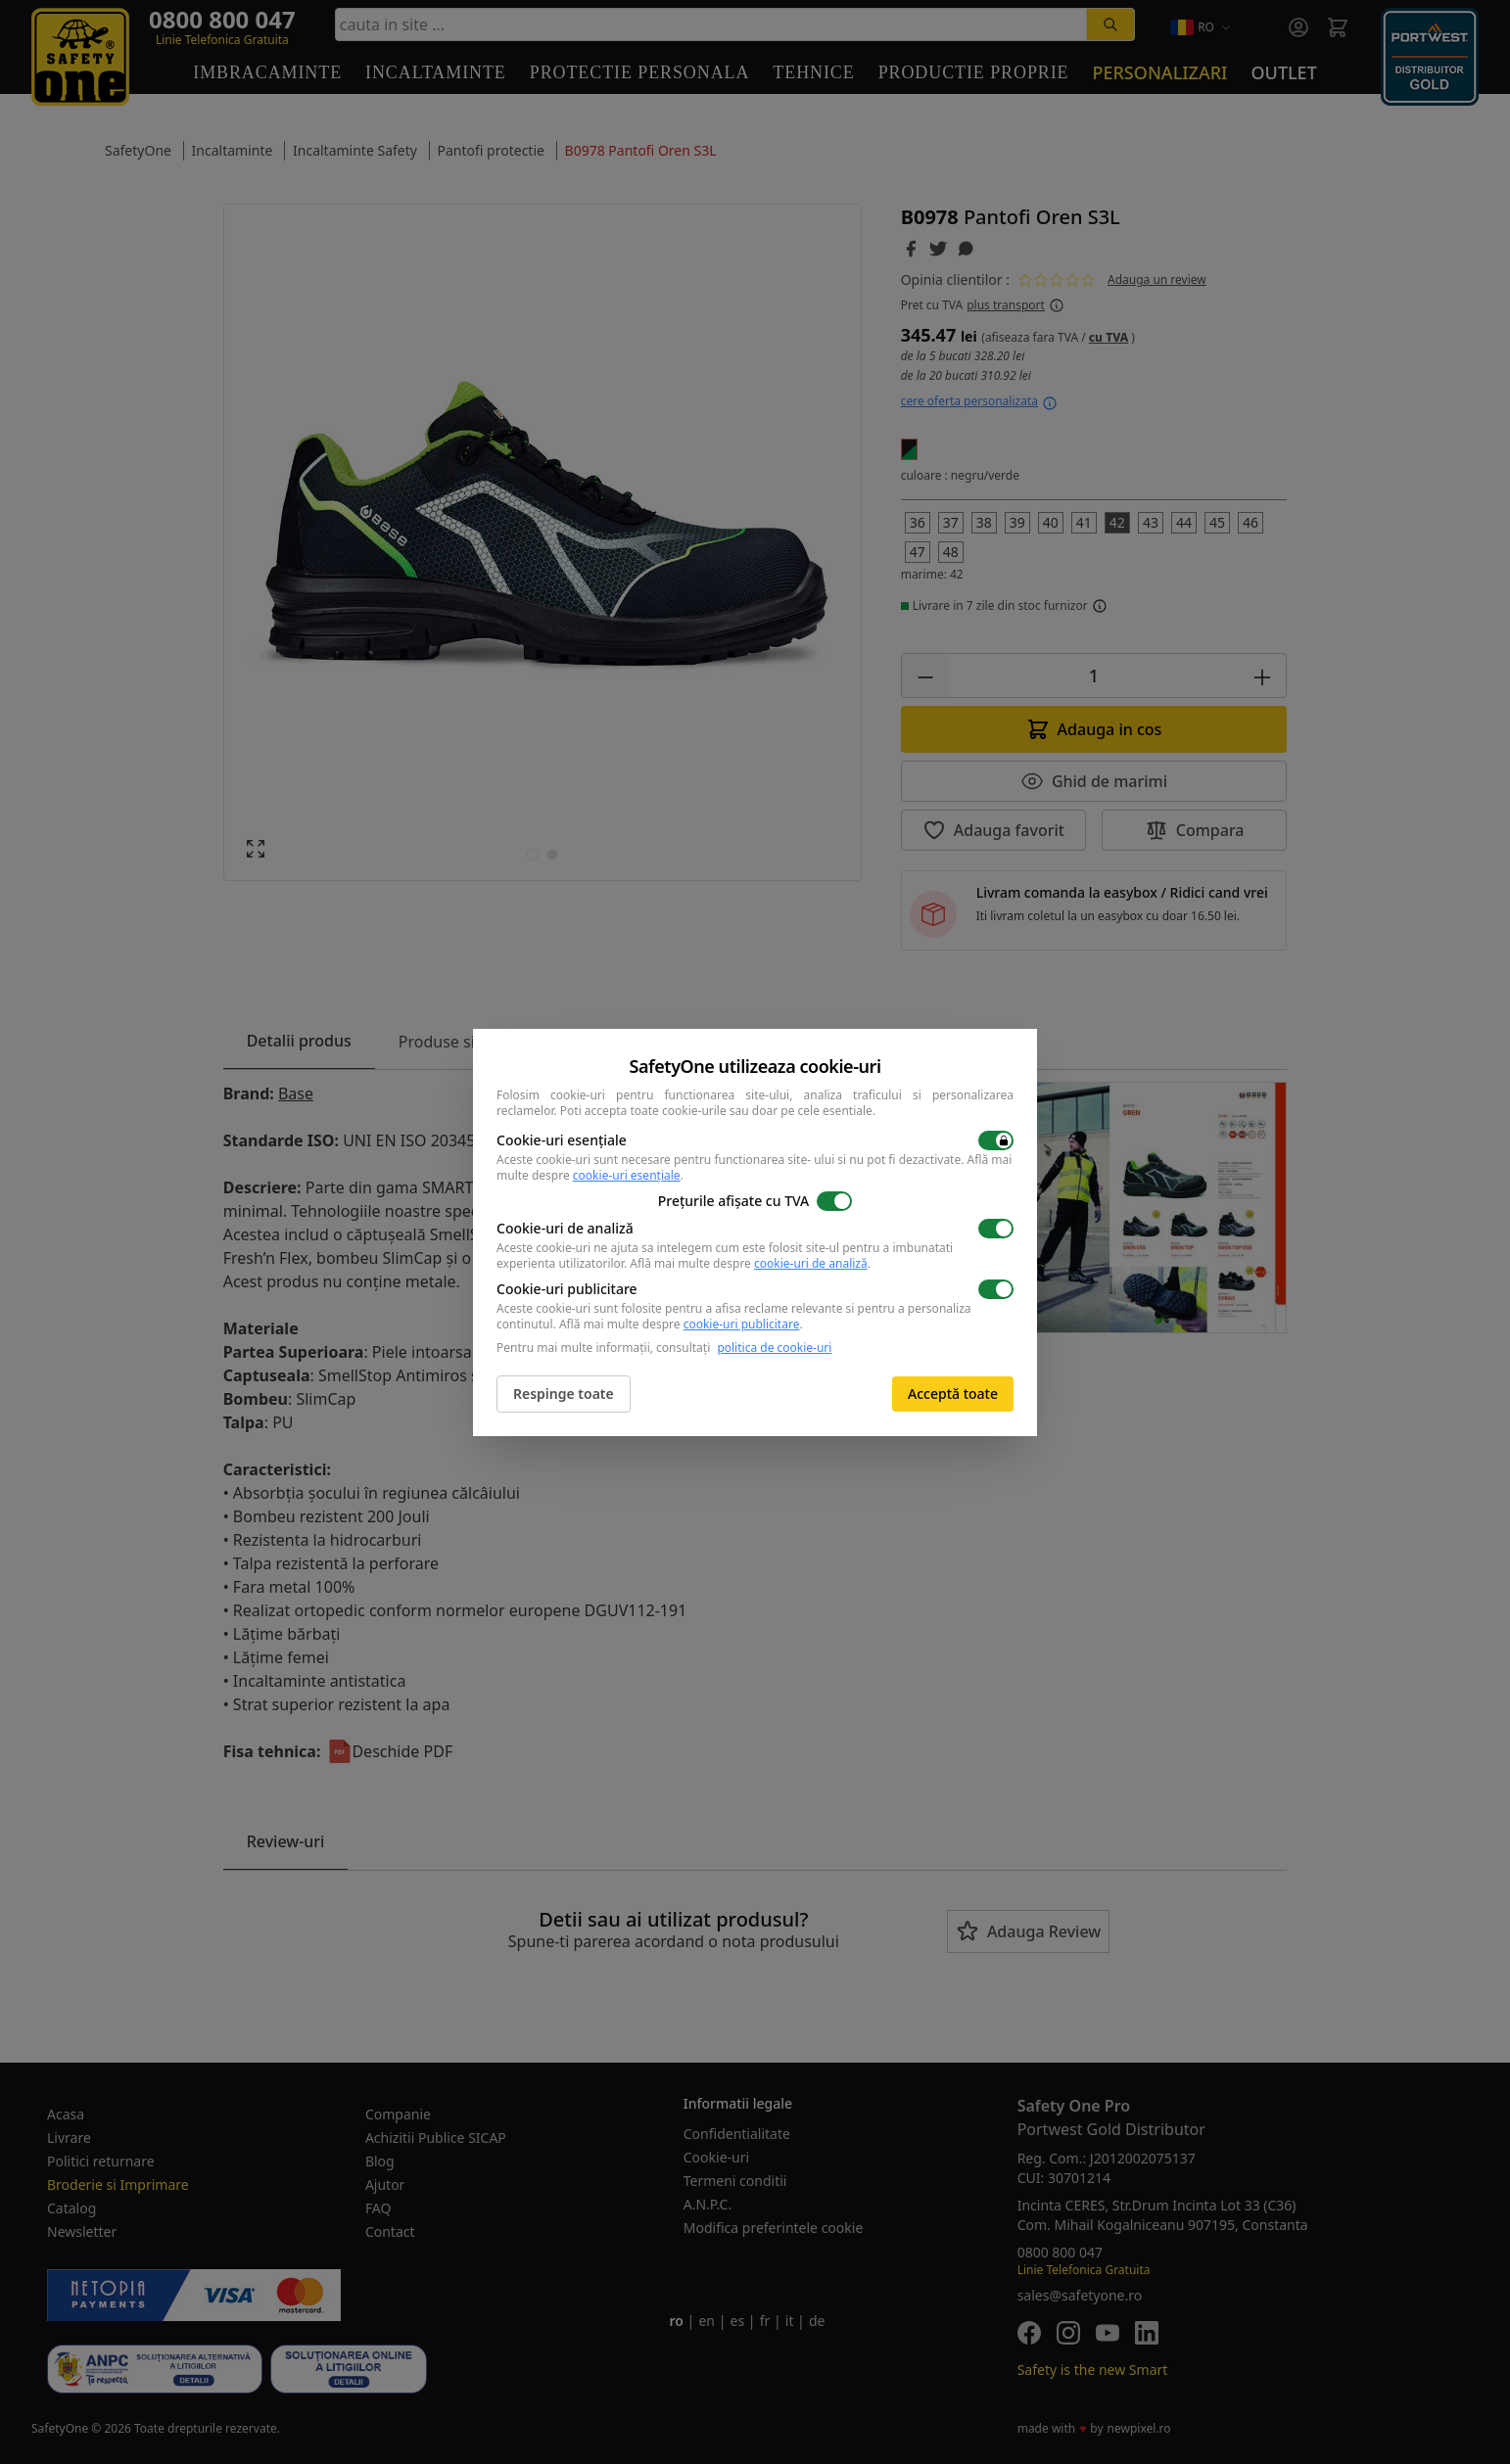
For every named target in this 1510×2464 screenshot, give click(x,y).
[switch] (996, 1140)
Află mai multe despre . (750, 1263)
